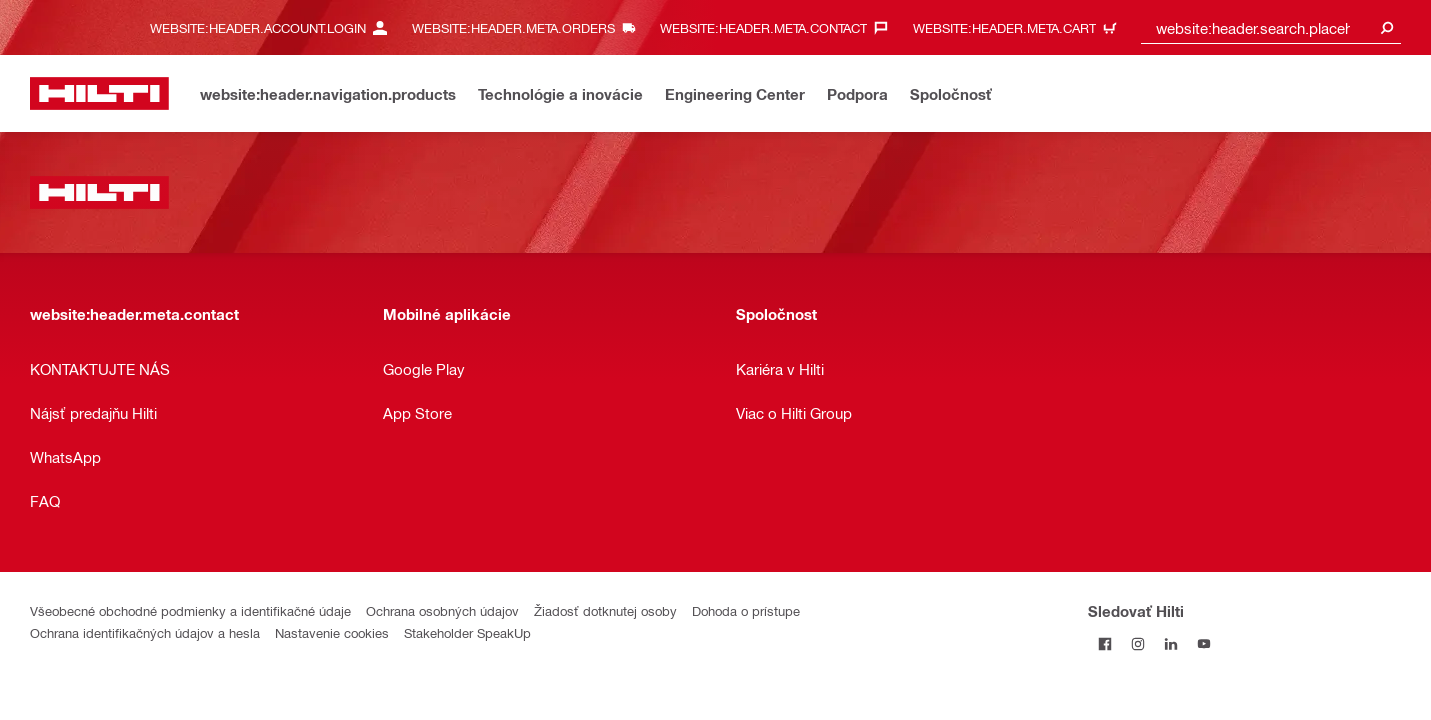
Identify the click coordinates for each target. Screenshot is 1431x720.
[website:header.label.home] (99, 93)
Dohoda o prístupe (746, 610)
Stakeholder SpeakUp (467, 632)
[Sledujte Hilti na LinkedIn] (1170, 643)
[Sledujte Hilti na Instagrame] (1137, 643)
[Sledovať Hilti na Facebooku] (1104, 643)
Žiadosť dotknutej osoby (605, 610)
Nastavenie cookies (332, 632)
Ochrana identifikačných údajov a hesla (145, 632)
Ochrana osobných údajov (442, 610)
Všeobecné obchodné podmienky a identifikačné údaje (190, 610)
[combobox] (1271, 27)
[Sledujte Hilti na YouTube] (1203, 643)
